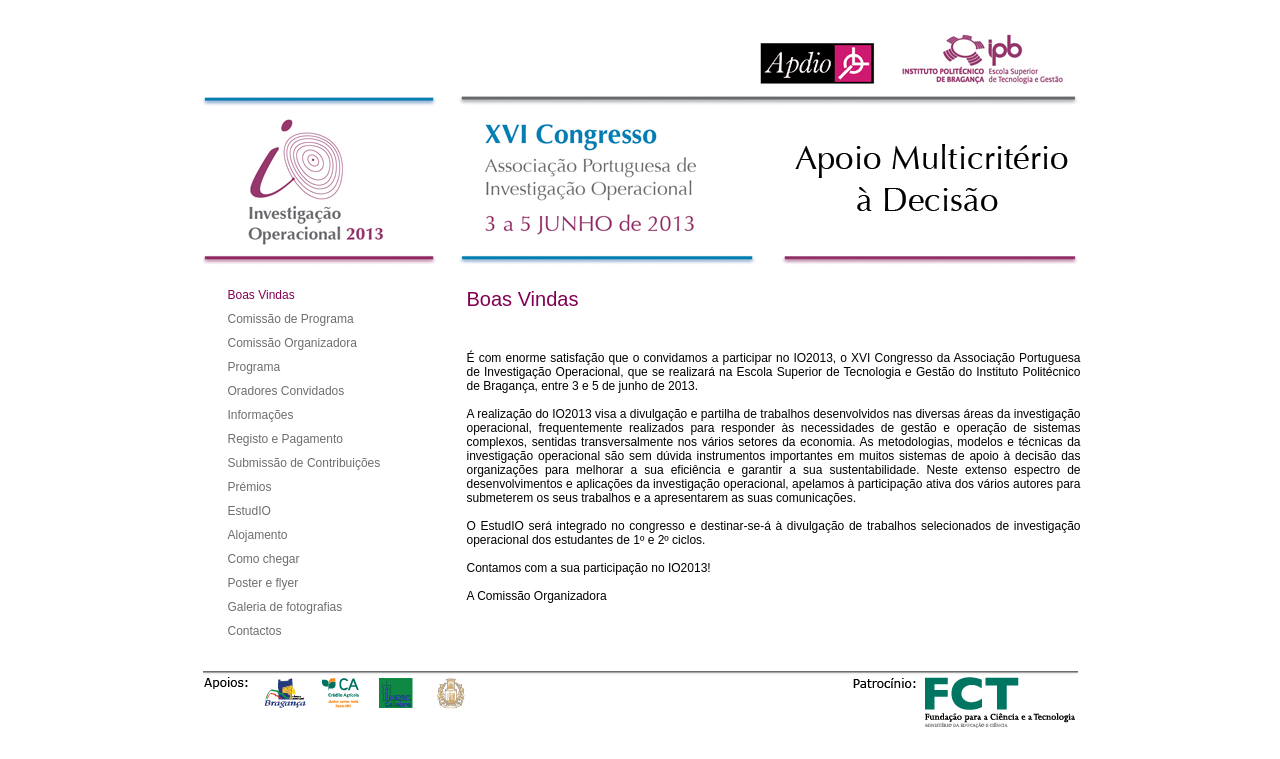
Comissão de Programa (291, 319)
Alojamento (258, 535)
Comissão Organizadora (292, 343)
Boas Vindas (261, 295)
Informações (261, 415)
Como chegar (264, 559)
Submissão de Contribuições (304, 463)
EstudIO (249, 511)
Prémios (250, 487)
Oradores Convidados (286, 391)
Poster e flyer (263, 583)
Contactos (255, 631)
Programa (254, 367)
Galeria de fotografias (285, 607)
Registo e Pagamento (285, 439)
